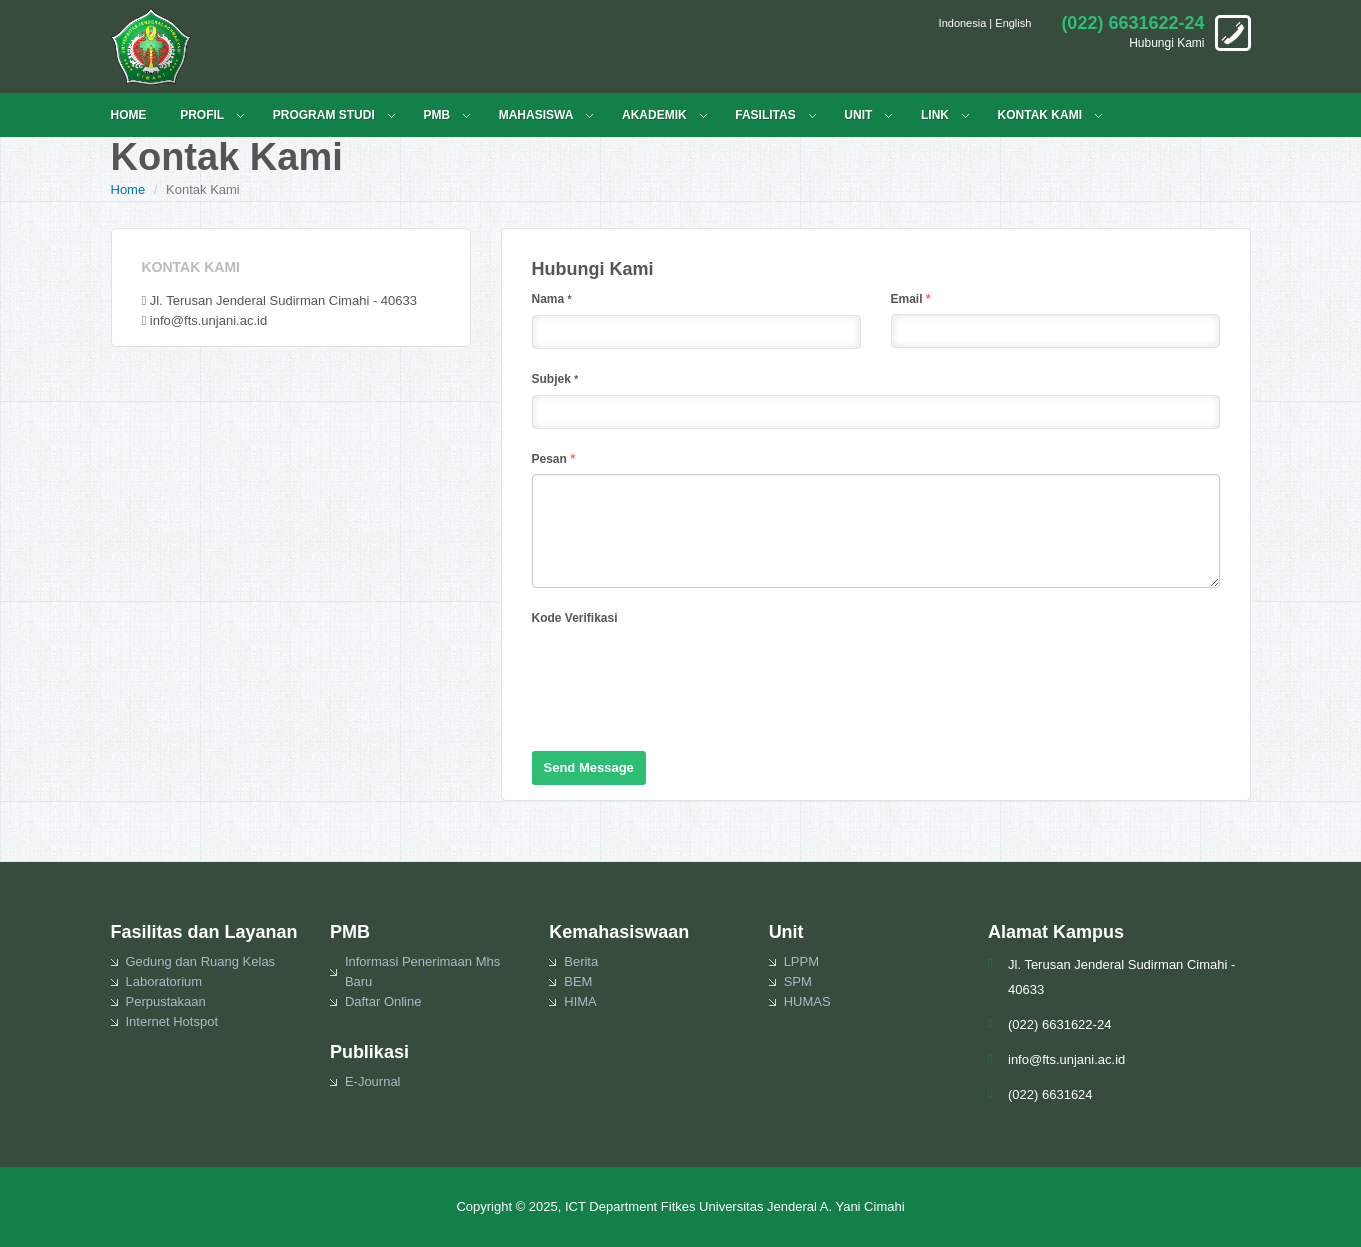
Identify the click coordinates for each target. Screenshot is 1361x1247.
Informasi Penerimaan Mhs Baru (422, 971)
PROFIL (202, 115)
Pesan (554, 458)
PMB (436, 115)
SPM (798, 981)
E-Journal (373, 1081)
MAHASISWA (536, 115)
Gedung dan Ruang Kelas (201, 961)
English (1013, 23)
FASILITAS (765, 115)
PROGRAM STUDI (324, 115)
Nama (552, 299)
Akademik (654, 115)
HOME (129, 115)
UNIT (858, 115)
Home (128, 189)
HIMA (580, 1001)
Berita (581, 961)
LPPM (801, 961)
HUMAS (807, 1001)
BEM (578, 981)
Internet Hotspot (172, 1021)
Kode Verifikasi (575, 618)
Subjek (555, 379)
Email (911, 298)
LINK (935, 115)
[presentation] (684, 672)
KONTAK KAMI (1040, 115)
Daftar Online (383, 1001)
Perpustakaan (166, 1001)
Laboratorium (164, 981)
